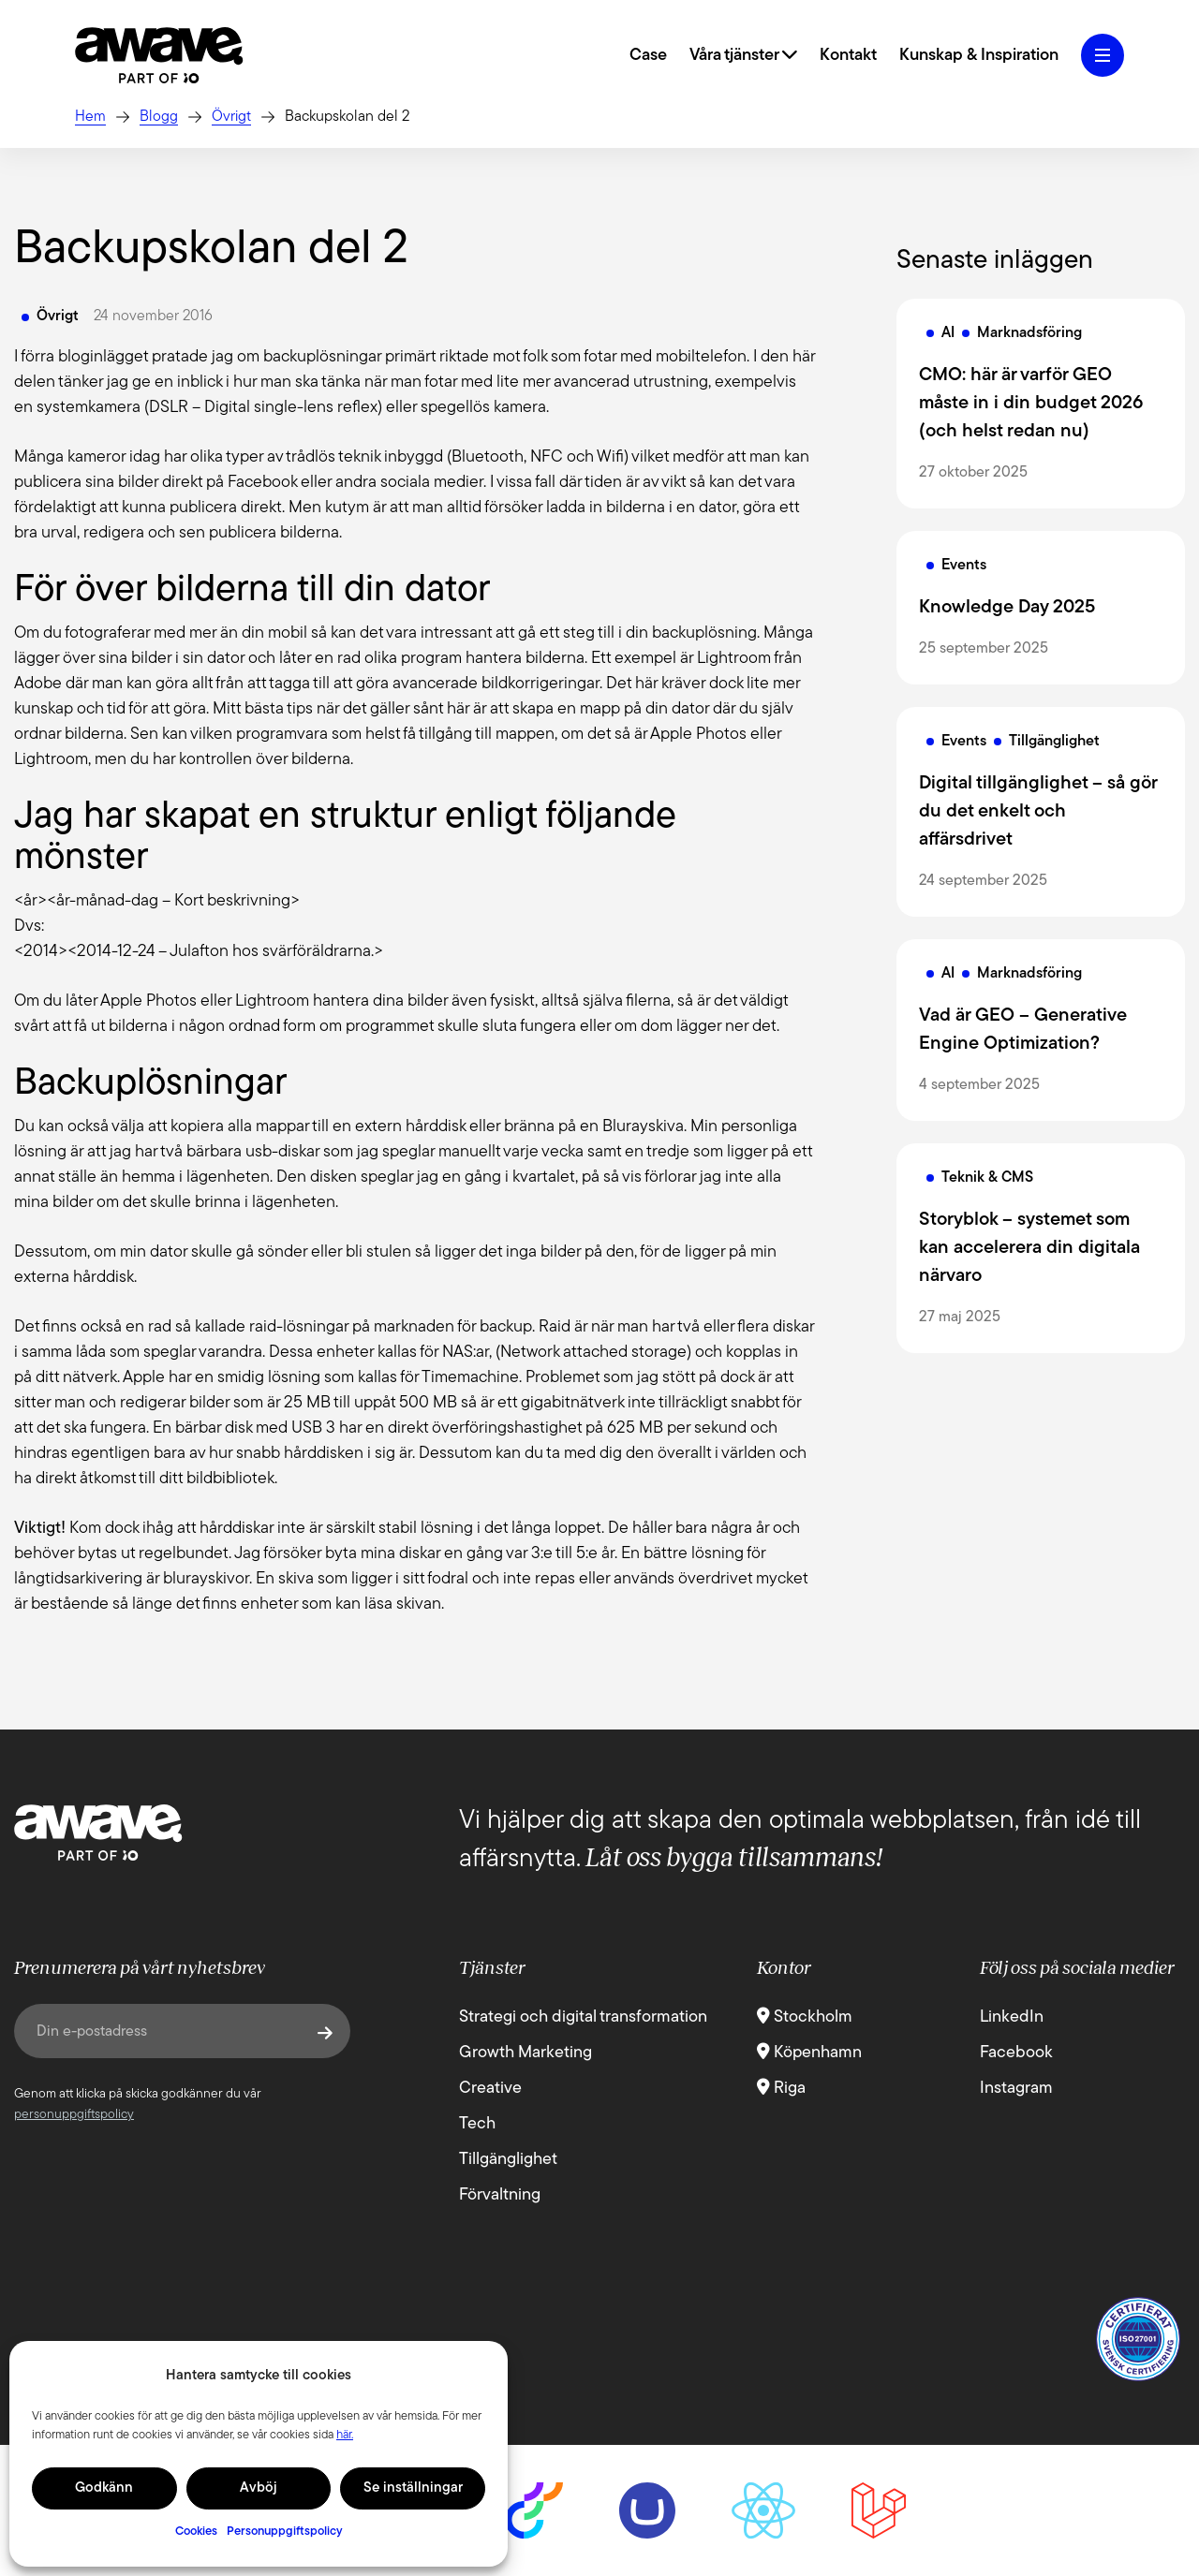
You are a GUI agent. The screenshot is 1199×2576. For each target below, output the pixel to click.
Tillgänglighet (508, 2160)
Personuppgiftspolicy (285, 2531)
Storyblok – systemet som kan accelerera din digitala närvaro (1029, 1248)
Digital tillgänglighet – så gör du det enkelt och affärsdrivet (1038, 811)
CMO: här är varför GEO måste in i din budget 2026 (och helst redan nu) (1031, 403)
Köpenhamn (809, 2053)
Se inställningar (413, 2488)
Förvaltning (499, 2195)
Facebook (1016, 2053)
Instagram (1016, 2089)
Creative (490, 2089)
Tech (477, 2124)
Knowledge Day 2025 (1007, 607)
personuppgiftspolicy (74, 2115)
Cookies (196, 2531)
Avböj (258, 2488)
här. (344, 2435)
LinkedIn (1012, 2017)
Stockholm (804, 2017)
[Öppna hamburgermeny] (1102, 55)
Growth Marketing (525, 2053)
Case (648, 56)
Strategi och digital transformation (583, 2017)
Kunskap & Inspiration (978, 56)
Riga (781, 2089)
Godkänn (104, 2488)
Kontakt (848, 56)
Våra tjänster (743, 56)
